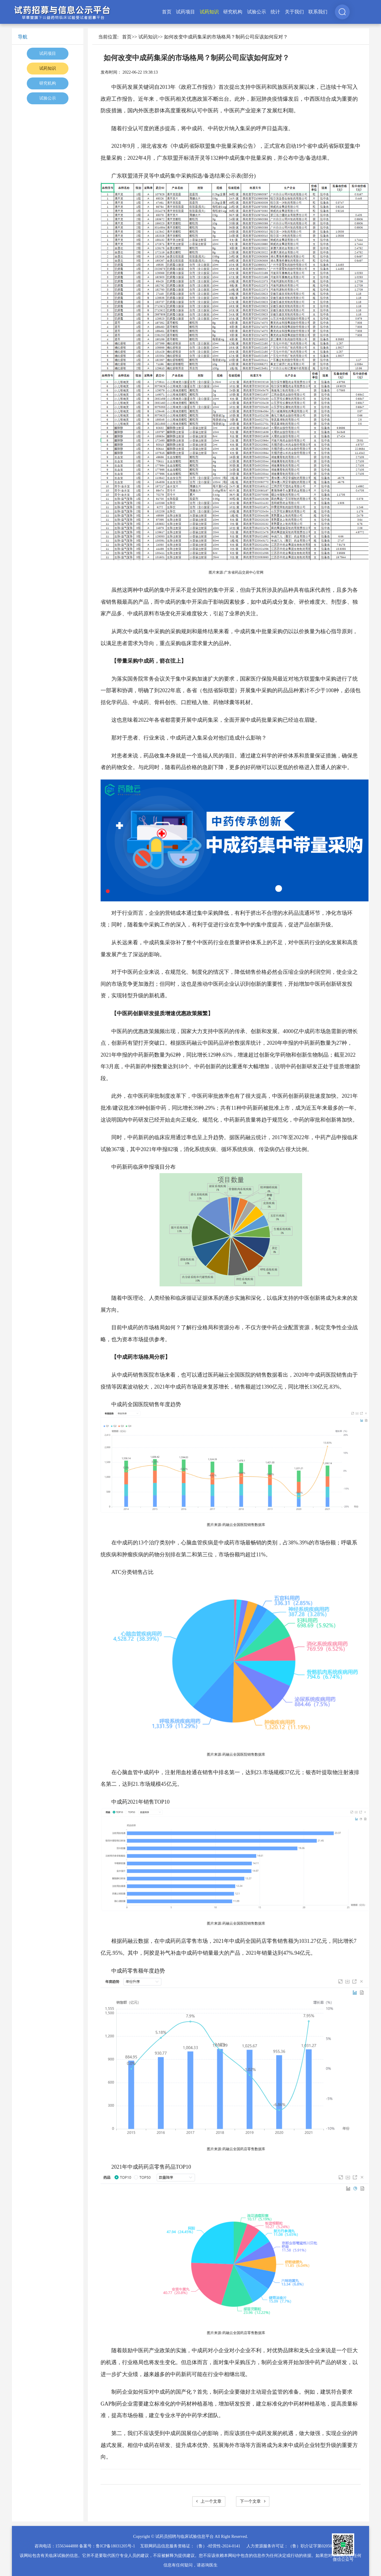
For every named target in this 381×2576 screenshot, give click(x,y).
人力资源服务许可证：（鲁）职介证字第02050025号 (294, 2546)
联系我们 (317, 11)
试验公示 (256, 11)
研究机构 (232, 11)
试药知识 (209, 11)
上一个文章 (209, 2501)
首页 (166, 11)
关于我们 (294, 11)
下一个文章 (253, 2501)
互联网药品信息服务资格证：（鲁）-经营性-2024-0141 (190, 2546)
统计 (275, 11)
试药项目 (185, 11)
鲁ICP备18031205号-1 (115, 2546)
